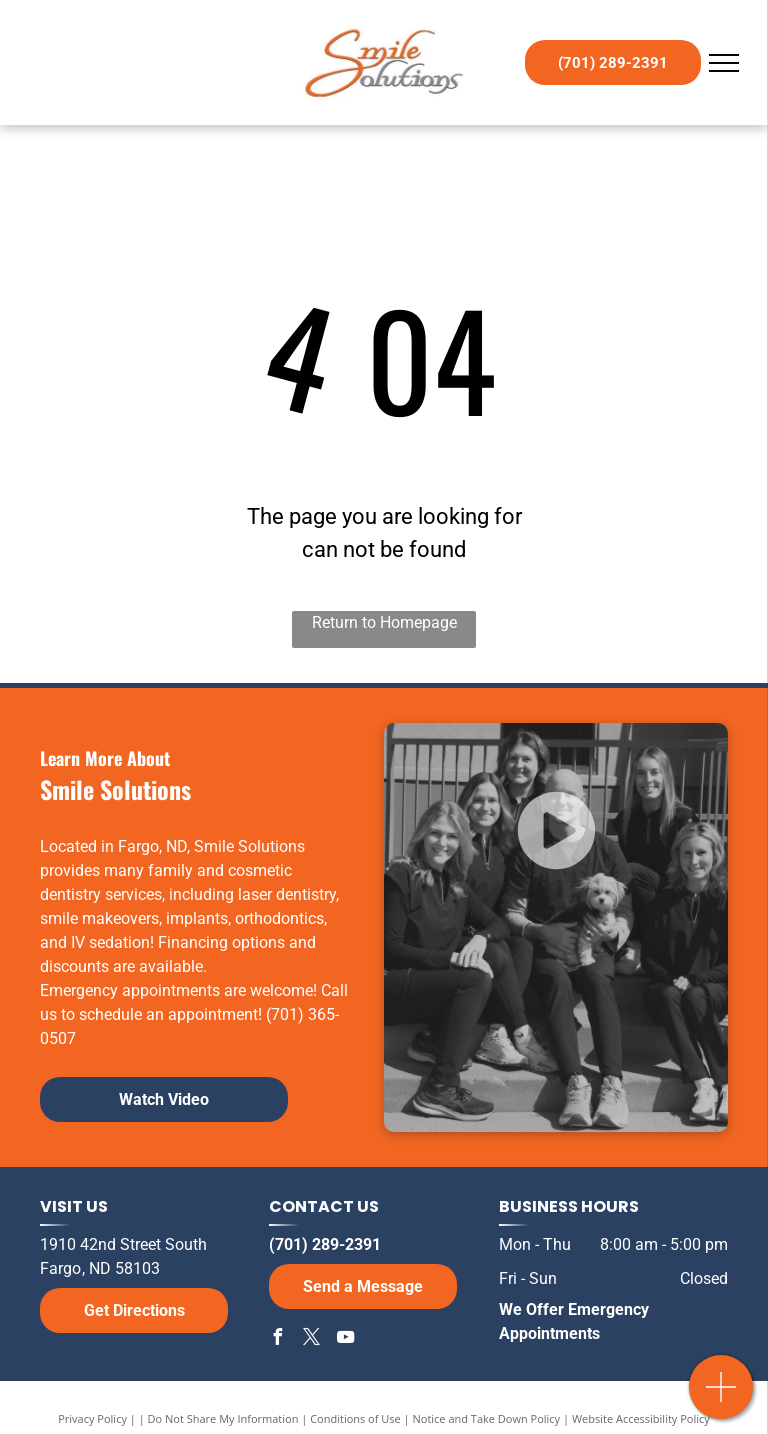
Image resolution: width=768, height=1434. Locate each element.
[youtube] (345, 1339)
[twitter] (311, 1339)
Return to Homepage (384, 622)
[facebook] (277, 1339)
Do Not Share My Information (223, 1418)
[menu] (724, 63)
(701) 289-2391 (325, 1244)
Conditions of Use (355, 1418)
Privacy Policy (92, 1418)
